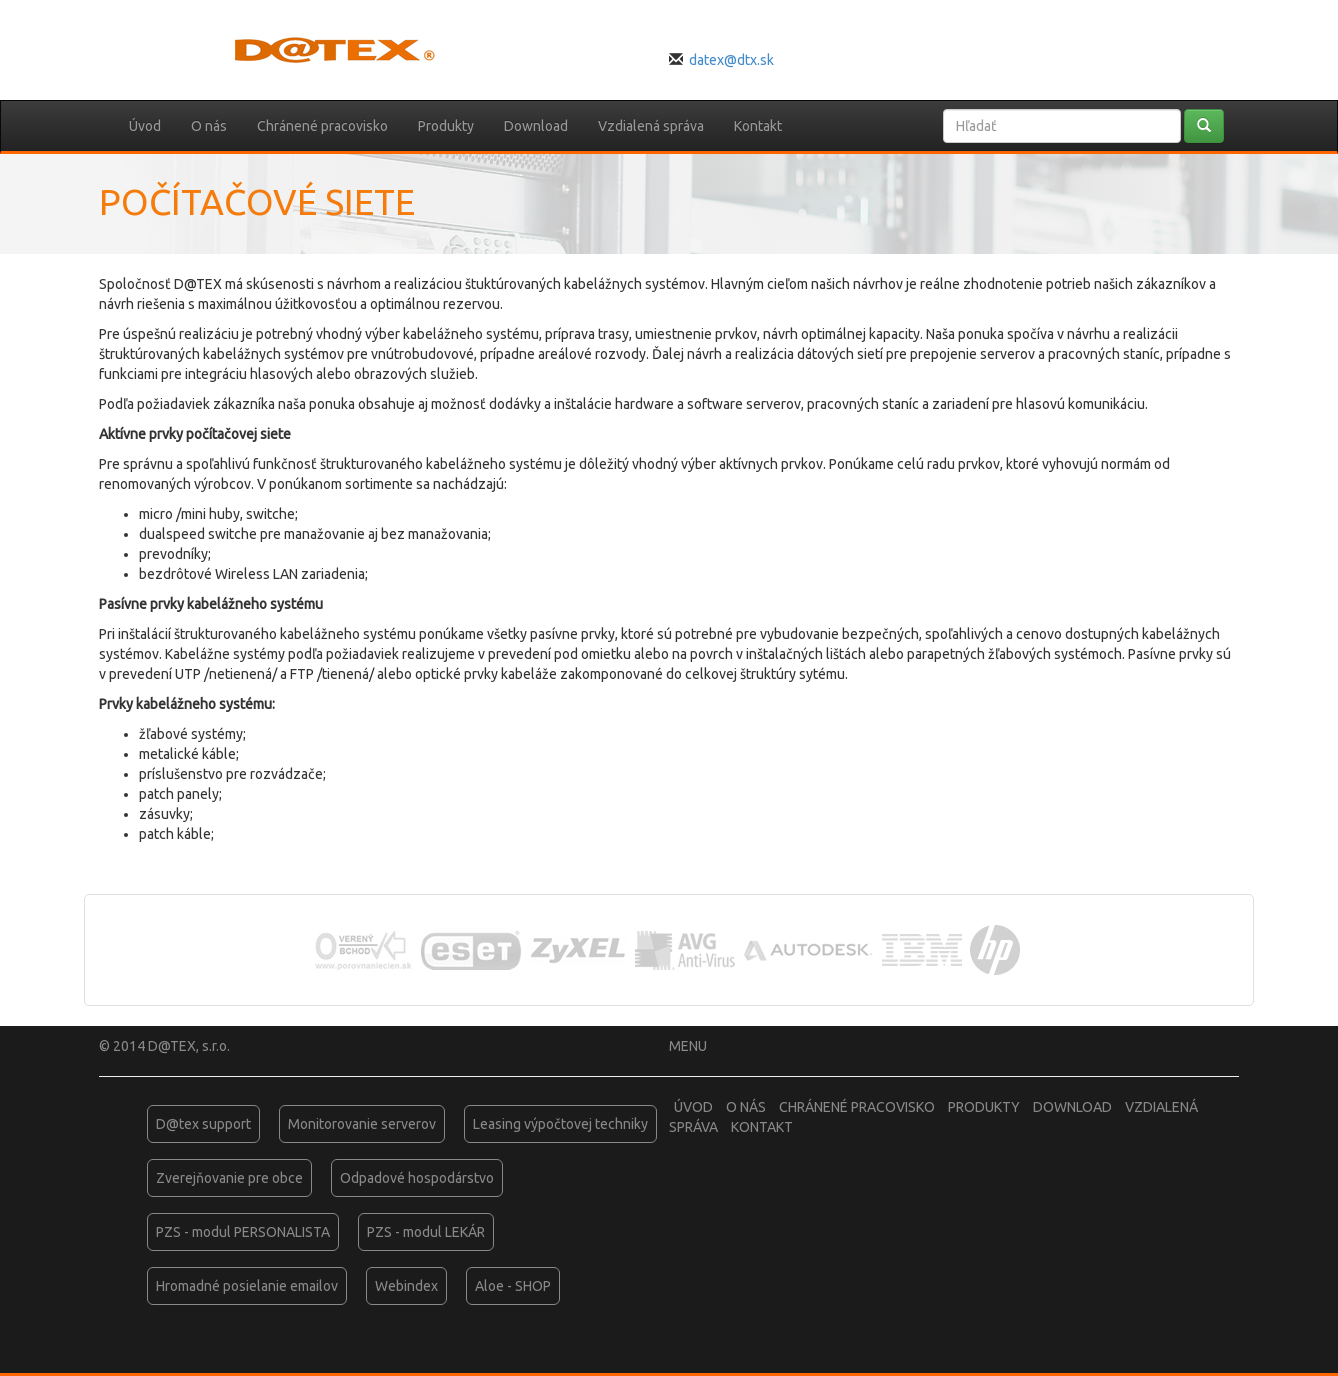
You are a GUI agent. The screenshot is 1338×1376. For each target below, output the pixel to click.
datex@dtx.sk (731, 60)
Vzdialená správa (651, 126)
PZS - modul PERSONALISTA (243, 1232)
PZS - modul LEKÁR (426, 1232)
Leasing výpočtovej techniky (560, 1124)
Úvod (145, 126)
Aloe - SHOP (513, 1286)
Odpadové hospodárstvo (417, 1178)
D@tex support (203, 1124)
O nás (209, 126)
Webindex (406, 1286)
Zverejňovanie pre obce (229, 1178)
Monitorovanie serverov (362, 1124)
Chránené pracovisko (322, 126)
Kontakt (758, 126)
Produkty (446, 126)
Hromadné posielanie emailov (247, 1286)
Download (536, 126)
